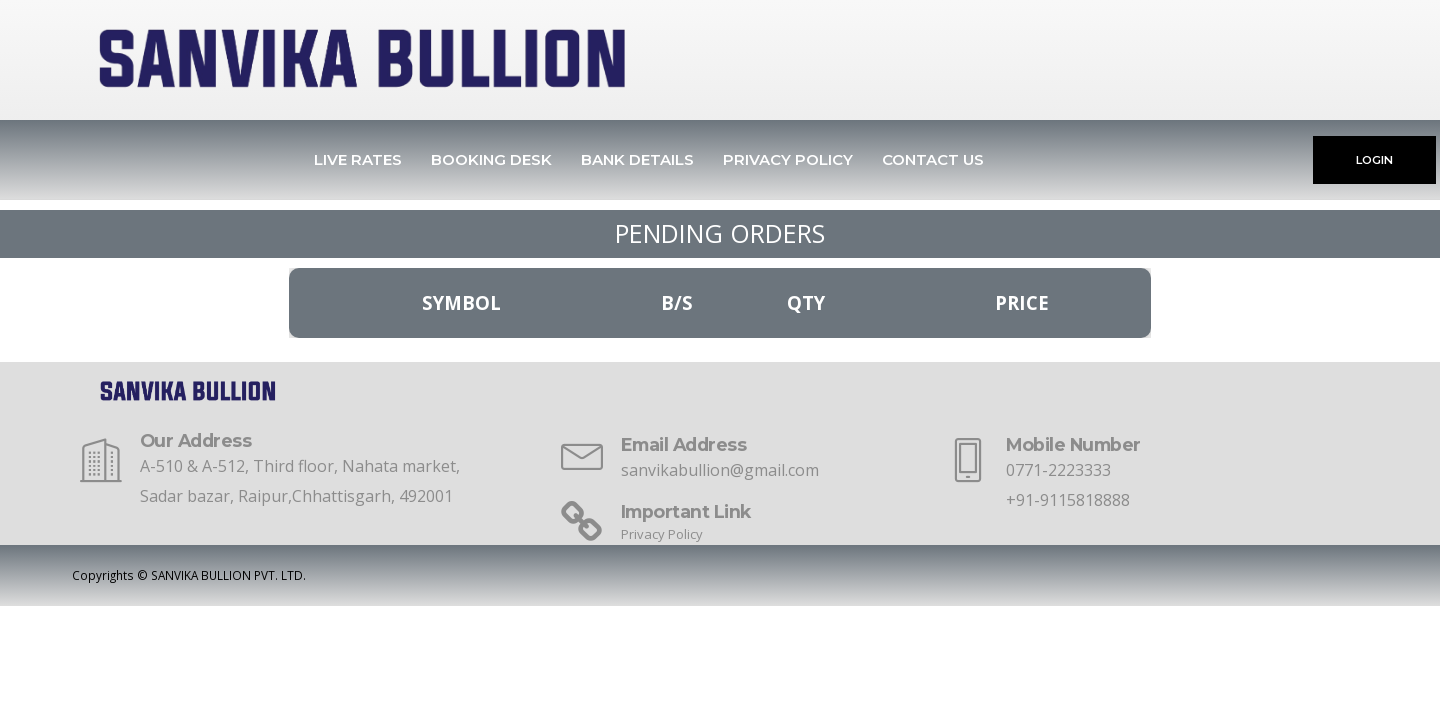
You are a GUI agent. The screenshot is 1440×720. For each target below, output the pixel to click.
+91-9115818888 (1068, 500)
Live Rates (358, 159)
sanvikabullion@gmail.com (720, 470)
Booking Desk (491, 159)
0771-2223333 (1058, 470)
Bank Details (637, 159)
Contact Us (933, 159)
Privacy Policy (788, 159)
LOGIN (1374, 160)
